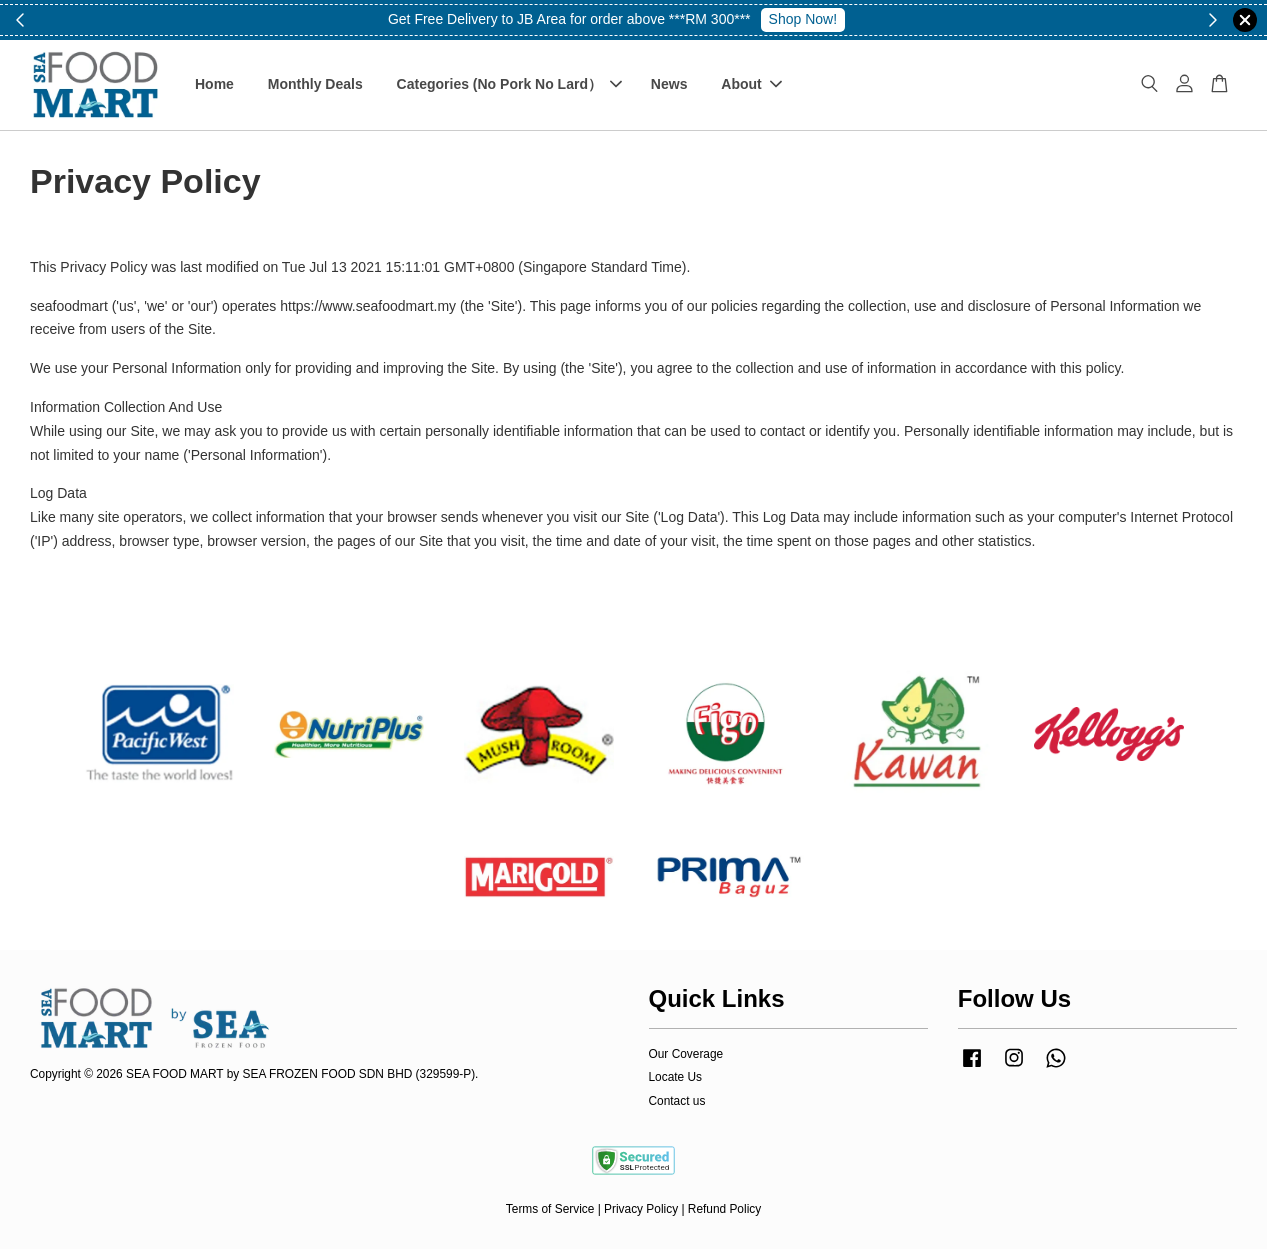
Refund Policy (724, 1209)
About (751, 84)
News (669, 84)
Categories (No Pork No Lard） (509, 84)
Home (214, 84)
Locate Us (676, 1077)
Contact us (677, 1101)
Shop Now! (803, 19)
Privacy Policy (641, 1209)
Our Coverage (686, 1054)
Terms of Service (550, 1209)
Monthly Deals (315, 84)
